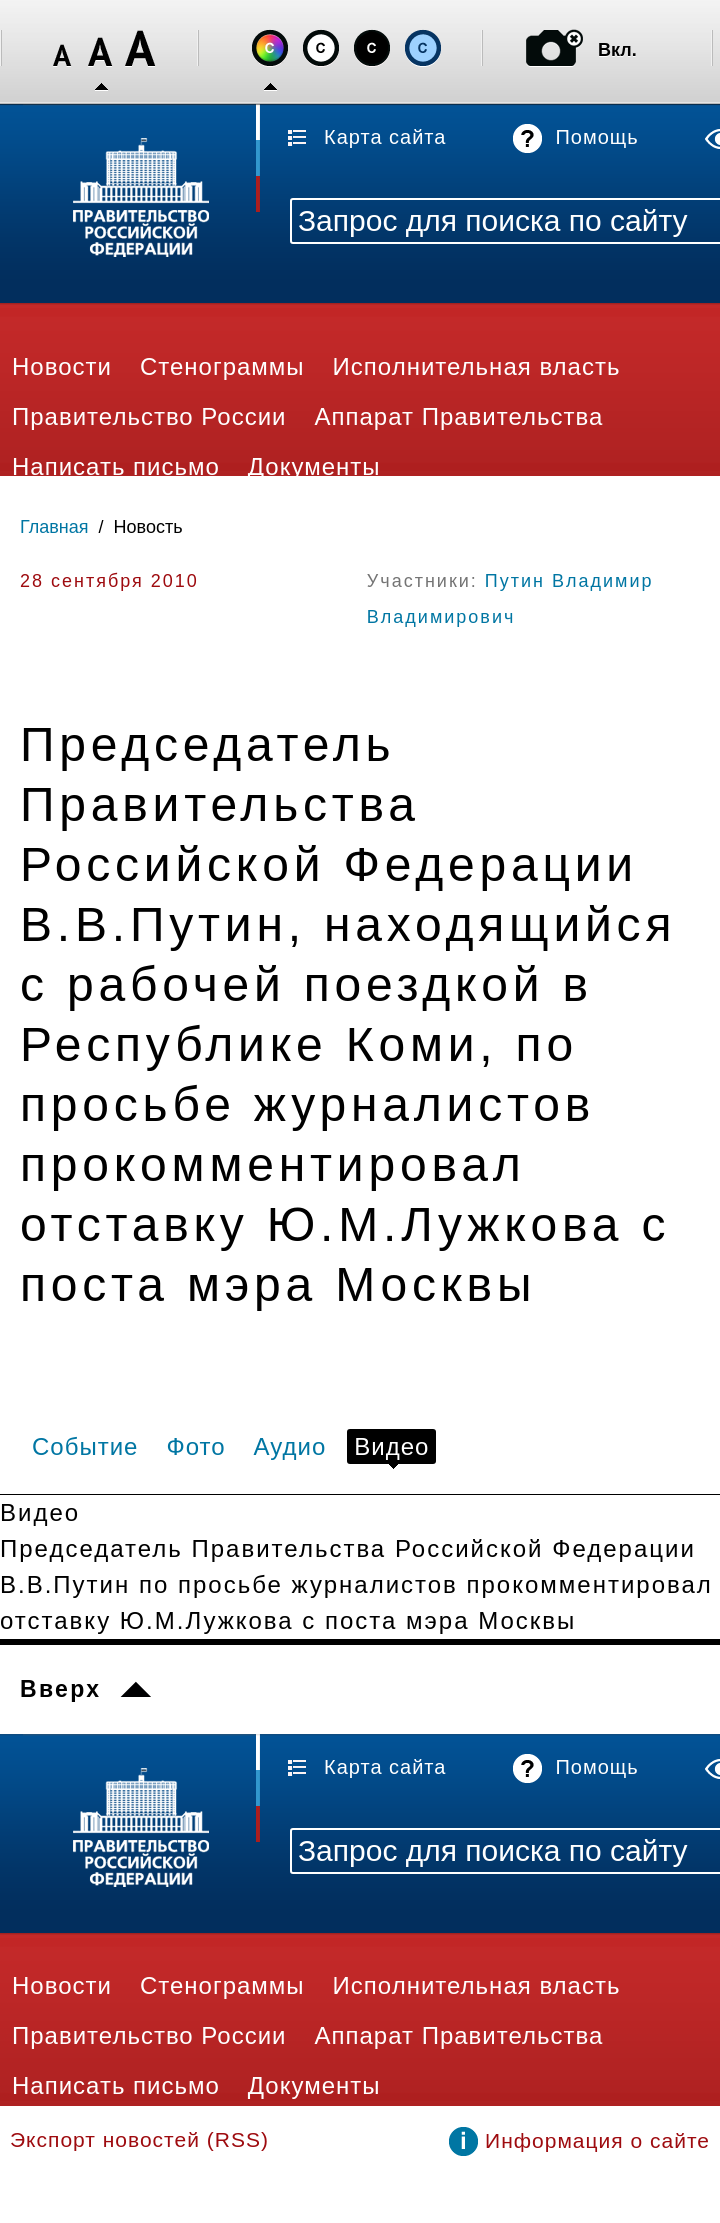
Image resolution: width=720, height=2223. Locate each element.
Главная (54, 527)
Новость (148, 527)
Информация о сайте (597, 2140)
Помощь (596, 137)
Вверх (60, 1689)
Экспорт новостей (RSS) (139, 2139)
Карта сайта (385, 137)
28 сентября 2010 (109, 581)
